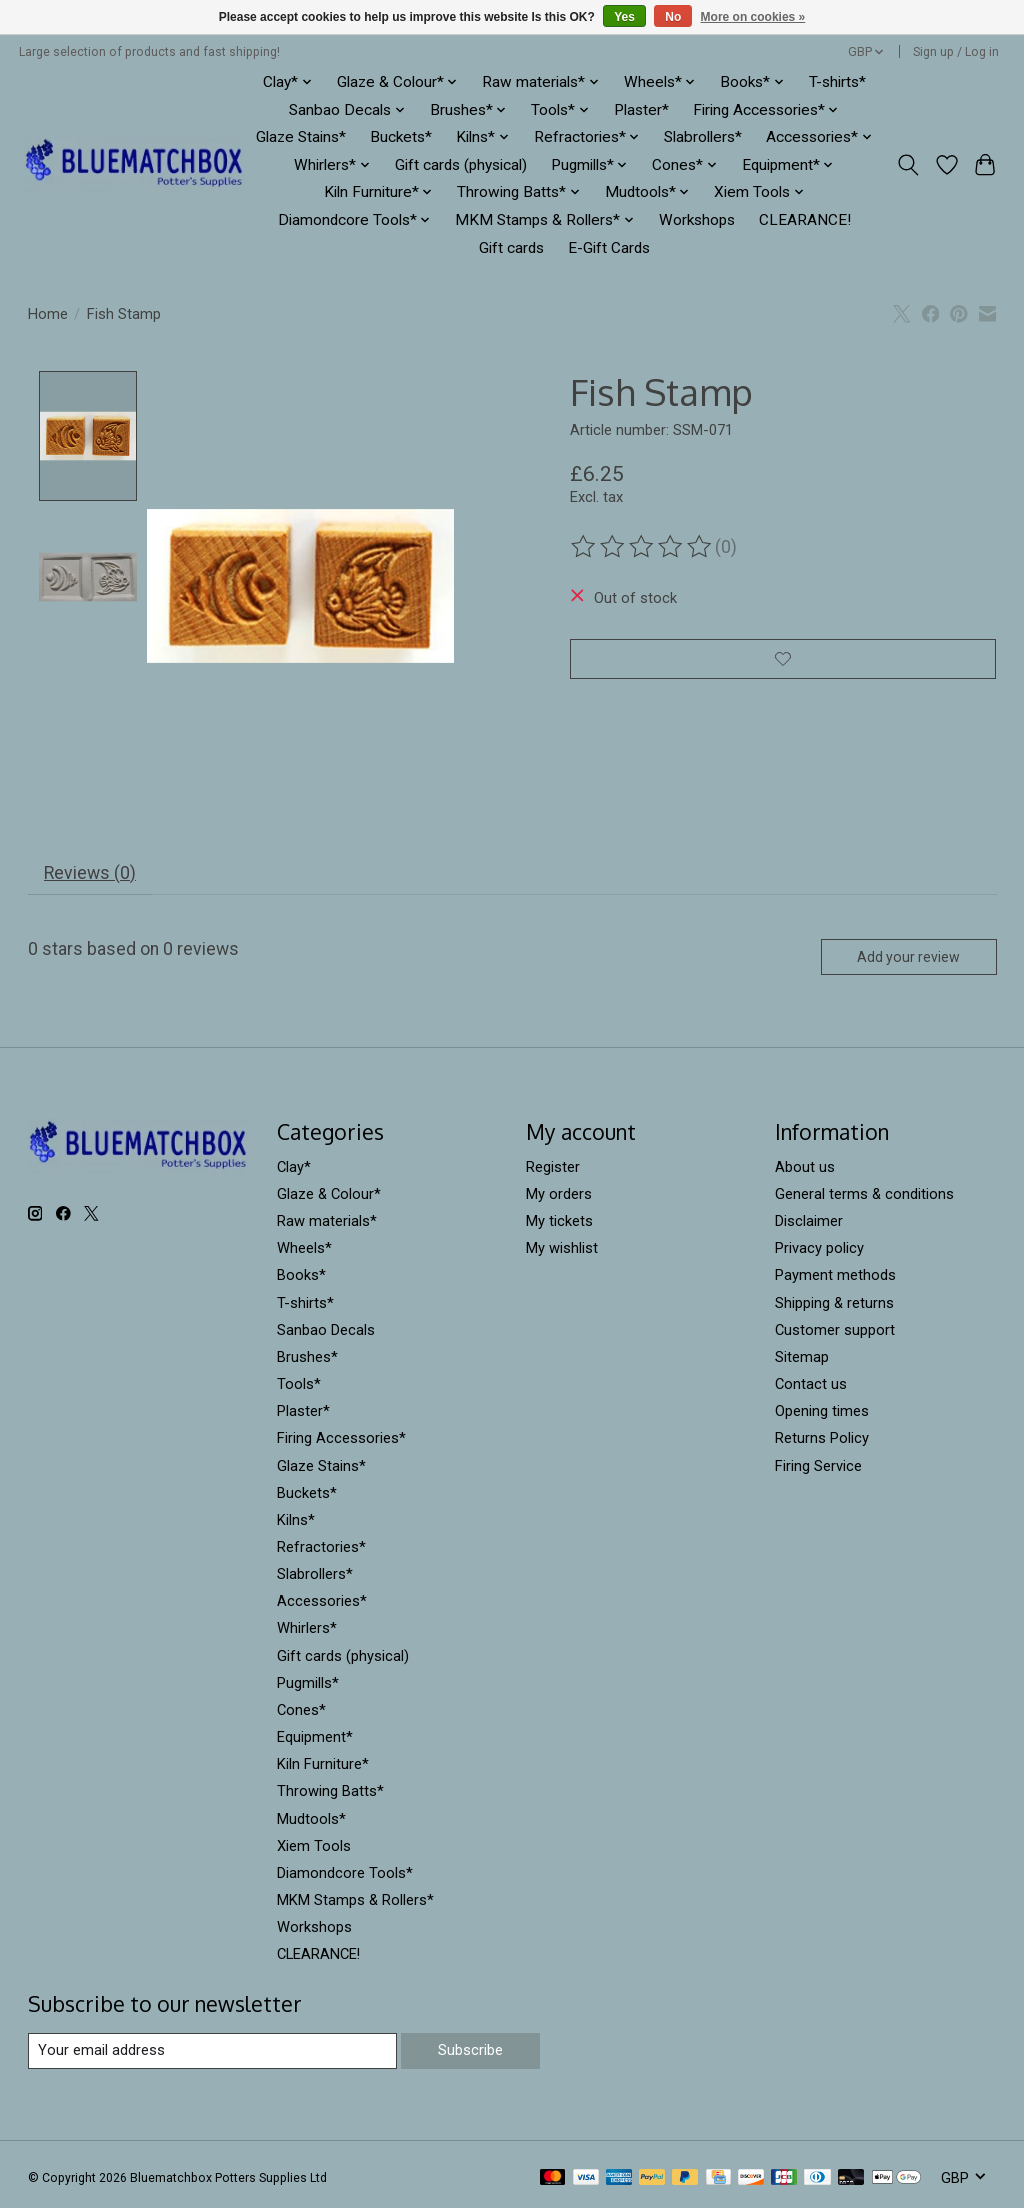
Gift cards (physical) (461, 165)
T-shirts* (837, 82)
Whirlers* (307, 1632)
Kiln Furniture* (323, 1768)
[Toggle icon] (907, 165)
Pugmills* (308, 1687)
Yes (624, 17)
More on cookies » (753, 17)
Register (553, 1171)
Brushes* (307, 1361)
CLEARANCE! (805, 220)
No (673, 17)
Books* (301, 1279)
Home (48, 314)
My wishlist (562, 1252)
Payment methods (835, 1279)
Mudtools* (311, 1822)
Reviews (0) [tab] (90, 877)
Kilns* (296, 1524)
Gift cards (511, 248)
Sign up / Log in (956, 52)
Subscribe (470, 2054)
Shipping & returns (834, 1306)
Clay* (294, 1171)
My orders (559, 1198)
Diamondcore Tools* (345, 1877)
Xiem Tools (314, 1850)
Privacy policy (819, 1252)
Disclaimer (809, 1225)
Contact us (811, 1388)
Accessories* (322, 1605)
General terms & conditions (864, 1198)
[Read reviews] (643, 547)
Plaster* (641, 110)
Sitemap (802, 1361)
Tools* (299, 1388)
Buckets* (401, 137)
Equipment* (315, 1741)
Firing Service (818, 1469)
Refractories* (321, 1551)
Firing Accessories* (341, 1442)
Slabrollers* (703, 137)
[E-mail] (212, 2054)
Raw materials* (327, 1225)
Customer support (835, 1334)
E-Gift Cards (609, 248)
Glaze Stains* (301, 137)
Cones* (301, 1714)
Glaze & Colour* (329, 1198)
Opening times (822, 1415)
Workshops (697, 220)
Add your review (908, 960)
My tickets (559, 1225)
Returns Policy (822, 1442)
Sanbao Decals (326, 1334)
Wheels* (304, 1252)
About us (805, 1171)
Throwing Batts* (330, 1795)
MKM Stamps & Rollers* (355, 1904)
